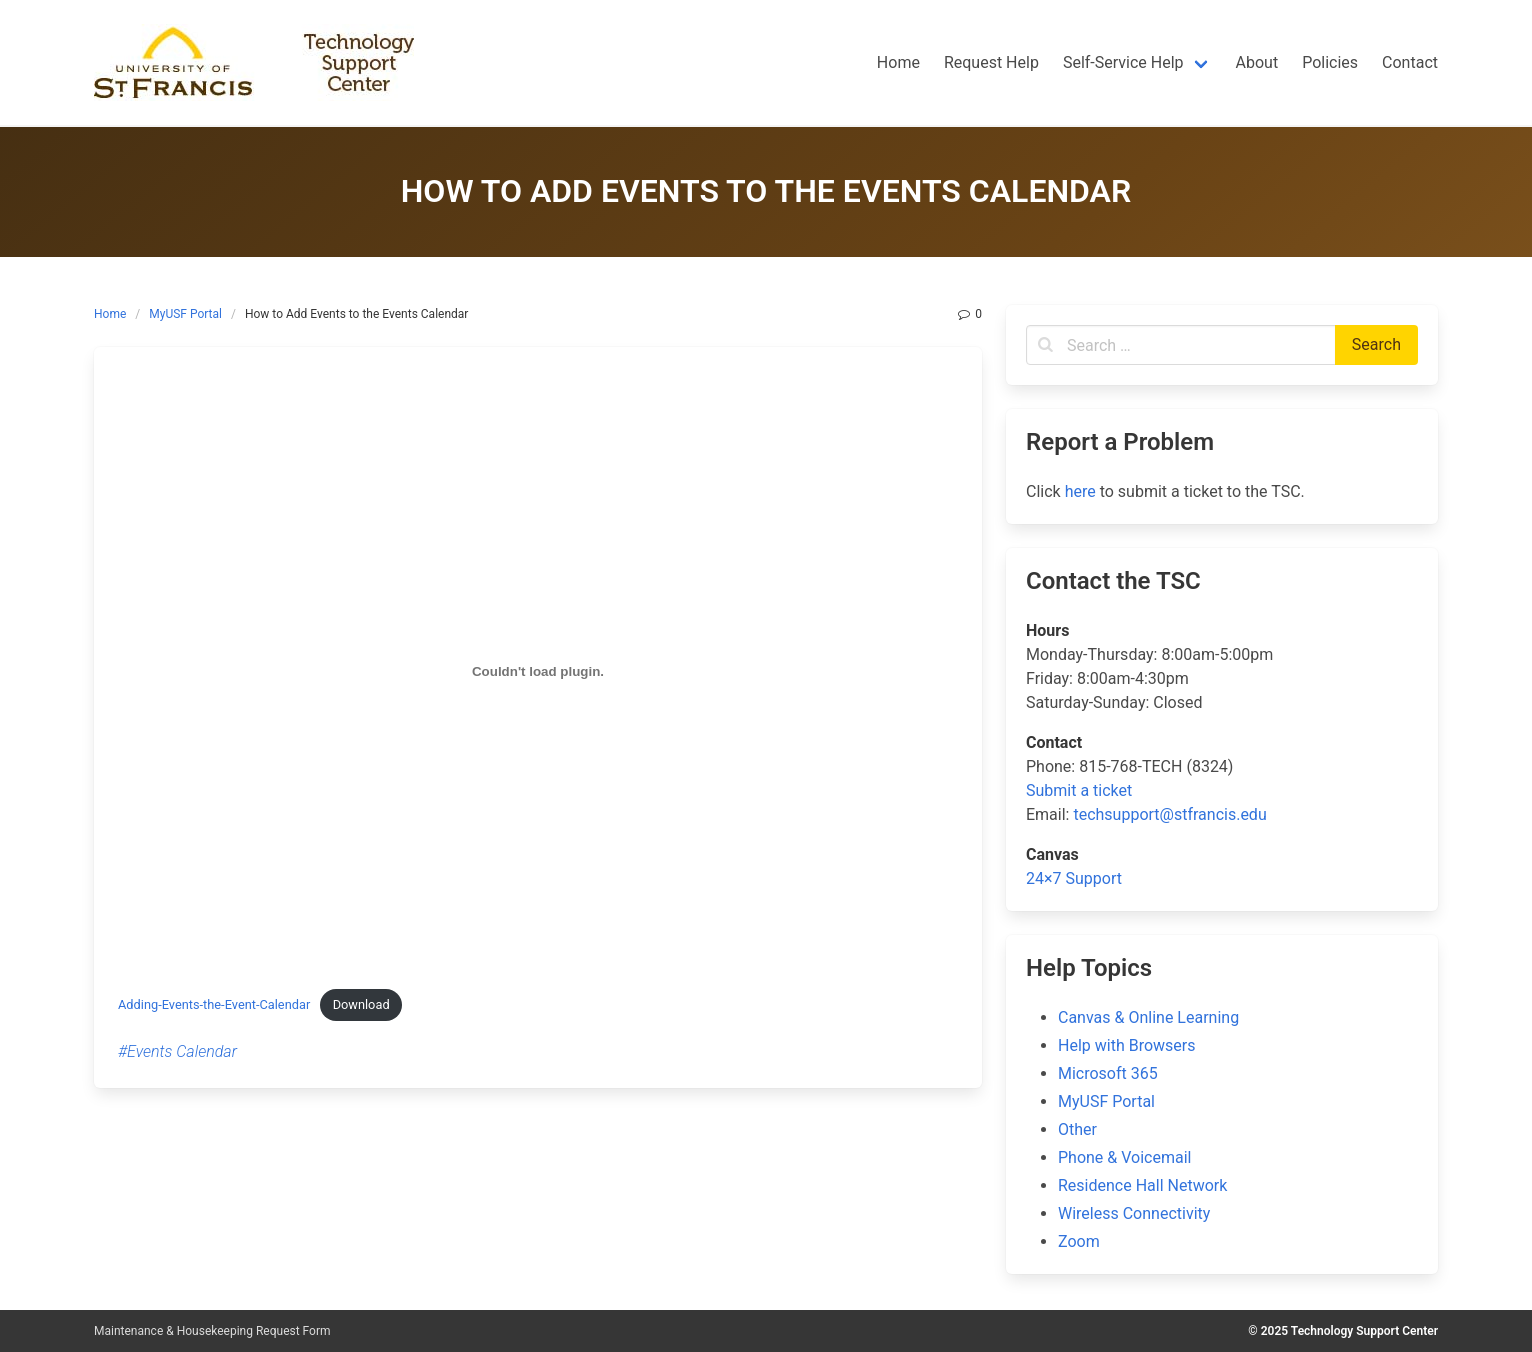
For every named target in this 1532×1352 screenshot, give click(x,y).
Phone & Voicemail (1124, 1157)
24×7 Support (1074, 878)
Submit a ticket (1079, 790)
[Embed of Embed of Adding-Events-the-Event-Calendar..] (538, 671)
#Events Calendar (177, 1051)
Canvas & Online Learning (1148, 1017)
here (1080, 491)
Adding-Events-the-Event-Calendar (214, 1004)
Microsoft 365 (1108, 1073)
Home (110, 314)
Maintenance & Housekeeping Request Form (212, 1331)
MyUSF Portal (185, 314)
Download (361, 1004)
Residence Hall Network (1142, 1185)
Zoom (1079, 1241)
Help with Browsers (1126, 1045)
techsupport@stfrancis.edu (1169, 814)
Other (1077, 1129)
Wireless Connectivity (1134, 1213)
